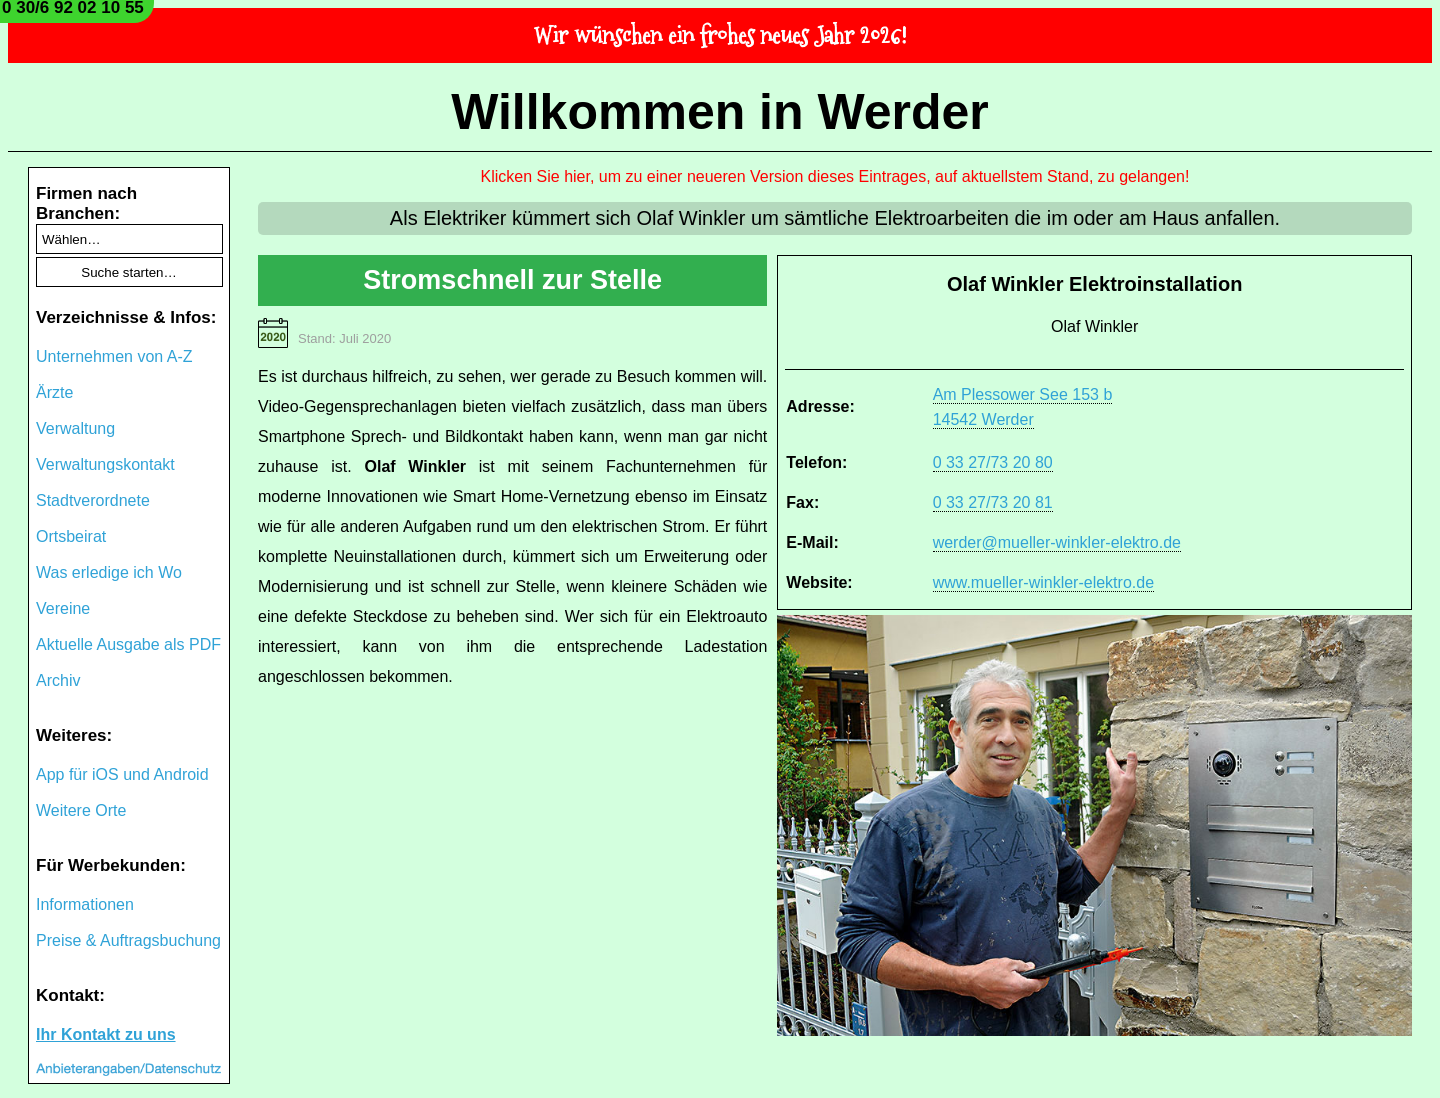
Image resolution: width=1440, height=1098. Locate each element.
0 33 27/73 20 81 (993, 502)
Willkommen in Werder (720, 112)
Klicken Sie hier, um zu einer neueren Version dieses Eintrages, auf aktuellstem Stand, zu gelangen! (835, 176)
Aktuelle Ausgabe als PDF (128, 644)
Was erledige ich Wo (109, 572)
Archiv (58, 680)
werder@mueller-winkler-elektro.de (1057, 542)
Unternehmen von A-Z (114, 356)
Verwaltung (75, 428)
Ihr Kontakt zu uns (106, 1034)
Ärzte (54, 392)
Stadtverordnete (93, 500)
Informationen (85, 904)
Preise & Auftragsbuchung (128, 940)
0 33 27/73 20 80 (993, 462)
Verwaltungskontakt (105, 464)
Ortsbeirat (71, 536)
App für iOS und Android (122, 774)
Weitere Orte (81, 810)
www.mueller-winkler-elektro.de (1043, 582)
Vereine (63, 608)
